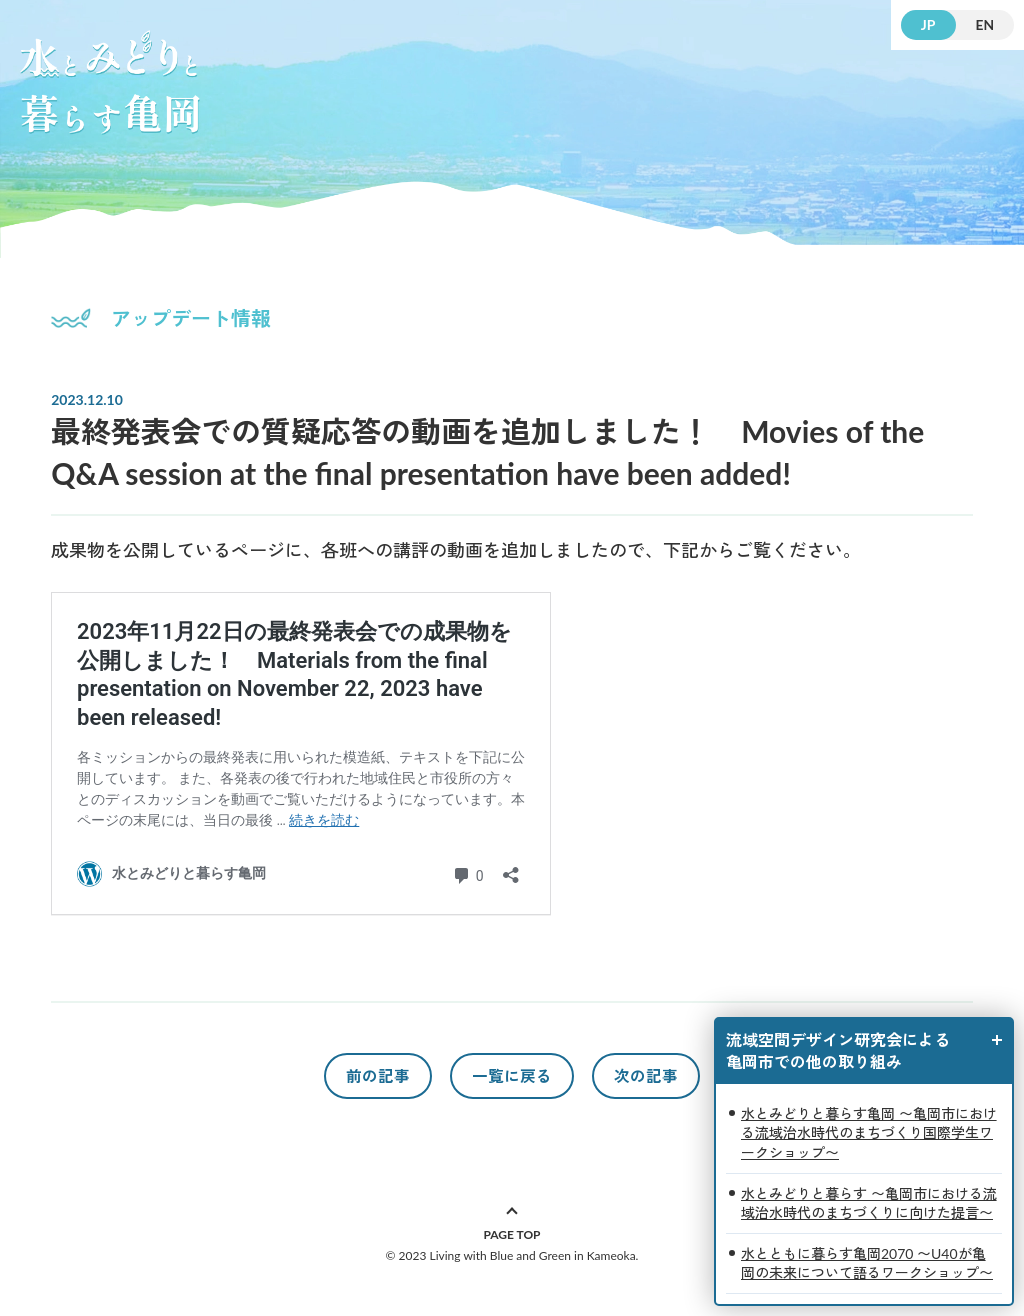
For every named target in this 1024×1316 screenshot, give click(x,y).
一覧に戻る (512, 1075)
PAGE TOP (511, 1234)
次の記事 (646, 1075)
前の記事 (378, 1075)
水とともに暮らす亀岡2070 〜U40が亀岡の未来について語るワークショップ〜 (867, 1263)
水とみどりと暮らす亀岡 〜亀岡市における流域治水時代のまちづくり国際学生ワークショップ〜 (869, 1133)
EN (984, 24)
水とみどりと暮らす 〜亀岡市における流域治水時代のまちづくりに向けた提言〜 (869, 1203)
